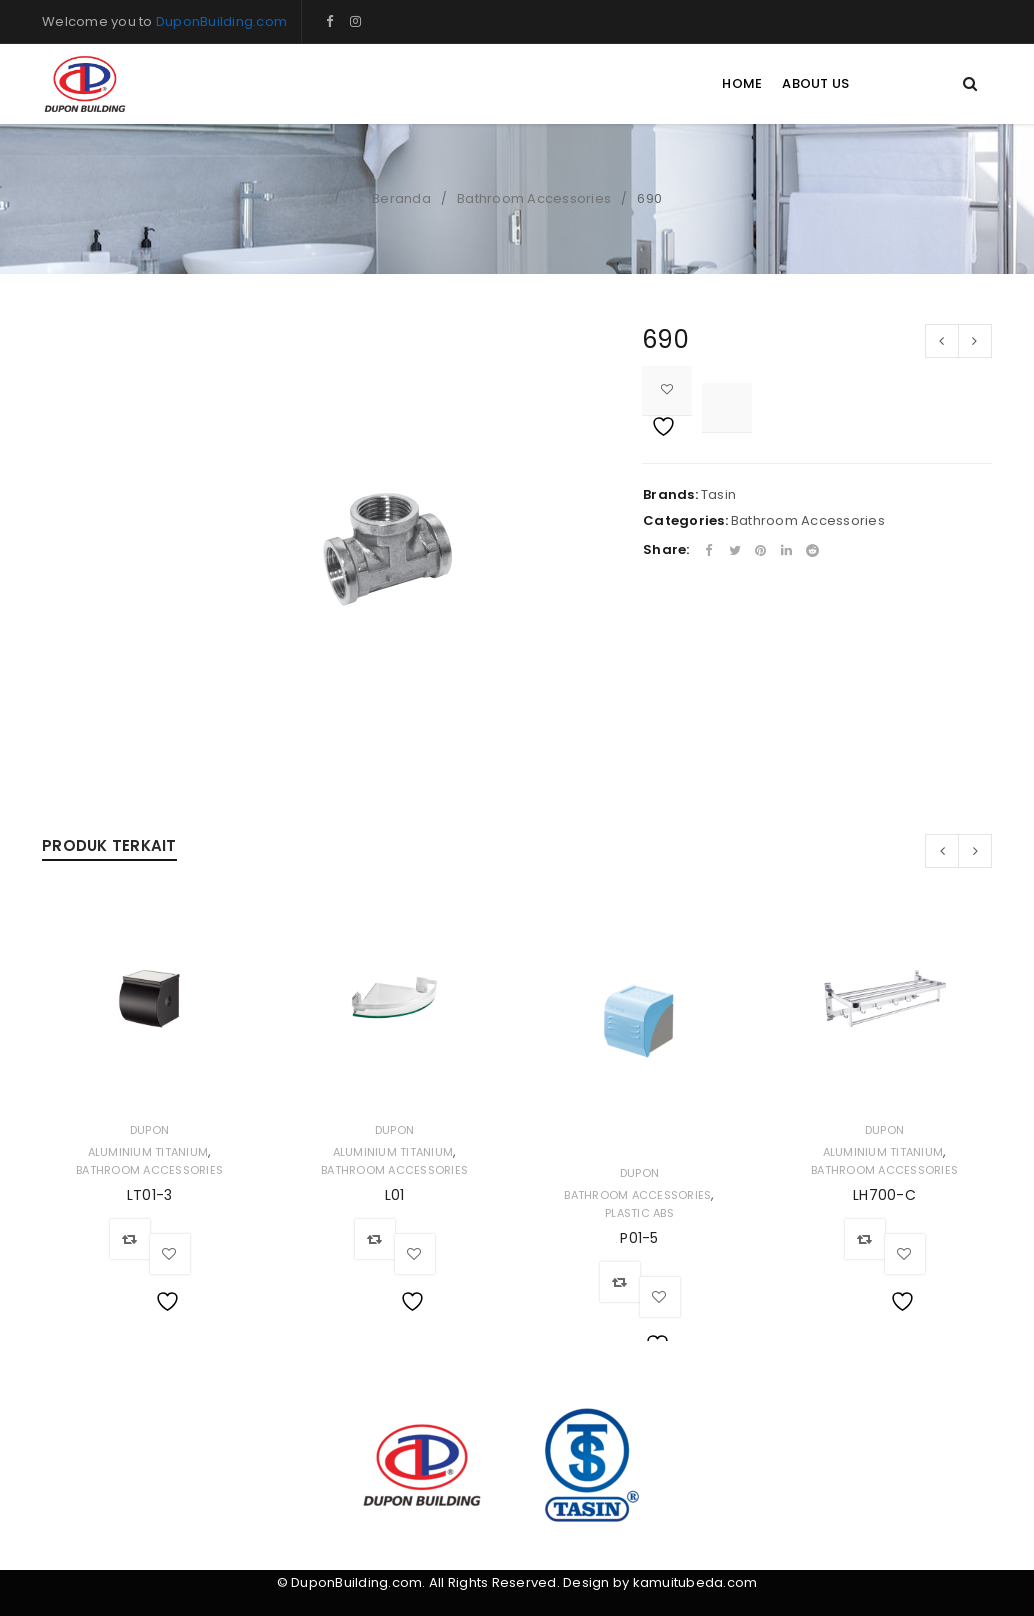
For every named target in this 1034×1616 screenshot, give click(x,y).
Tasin (718, 494)
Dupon (149, 1130)
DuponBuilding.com (221, 21)
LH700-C (884, 1195)
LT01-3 (150, 1195)
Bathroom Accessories (534, 198)
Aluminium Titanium (148, 1152)
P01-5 (639, 1238)
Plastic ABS (639, 1213)
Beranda (401, 198)
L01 (395, 1195)
